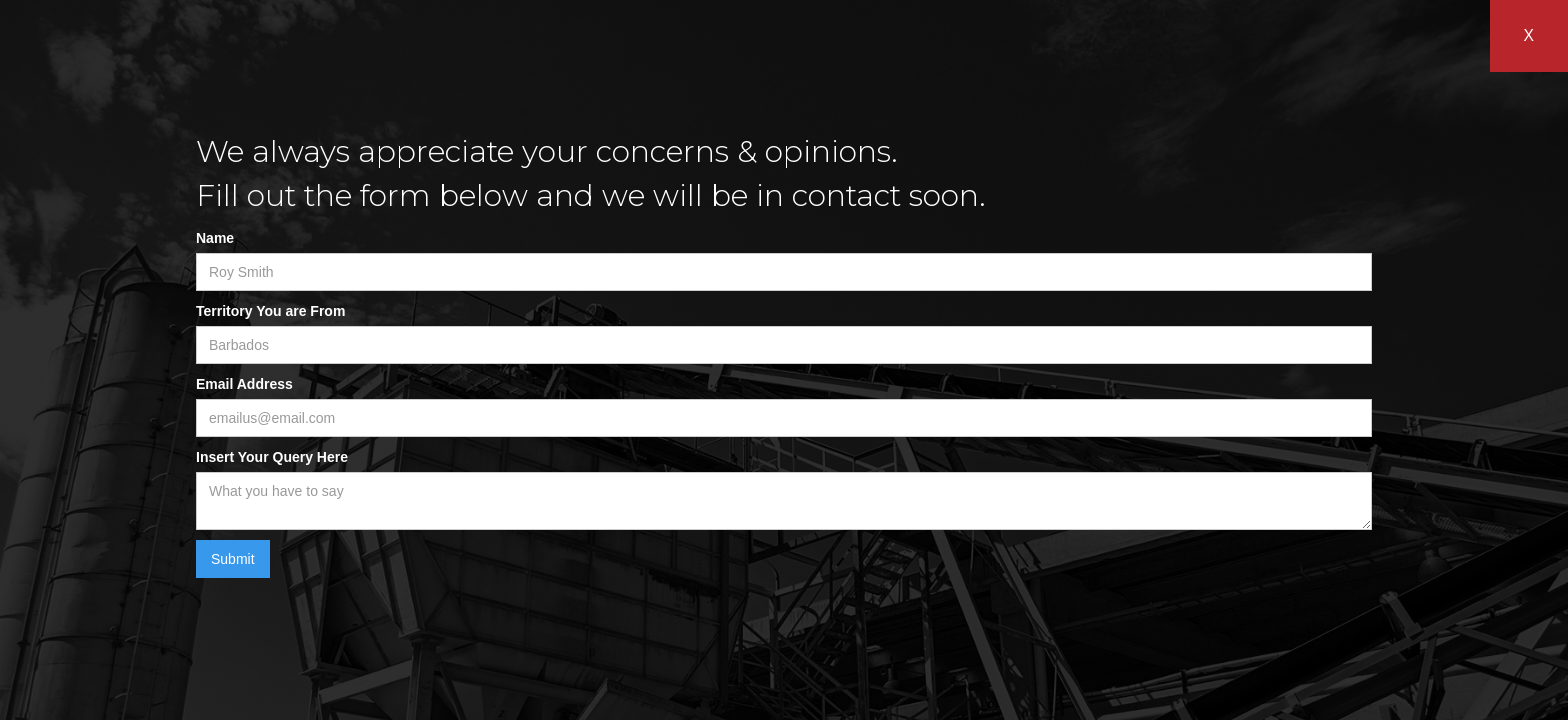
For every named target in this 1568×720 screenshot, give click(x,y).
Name (215, 238)
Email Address (244, 384)
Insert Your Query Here (272, 457)
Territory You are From (270, 311)
